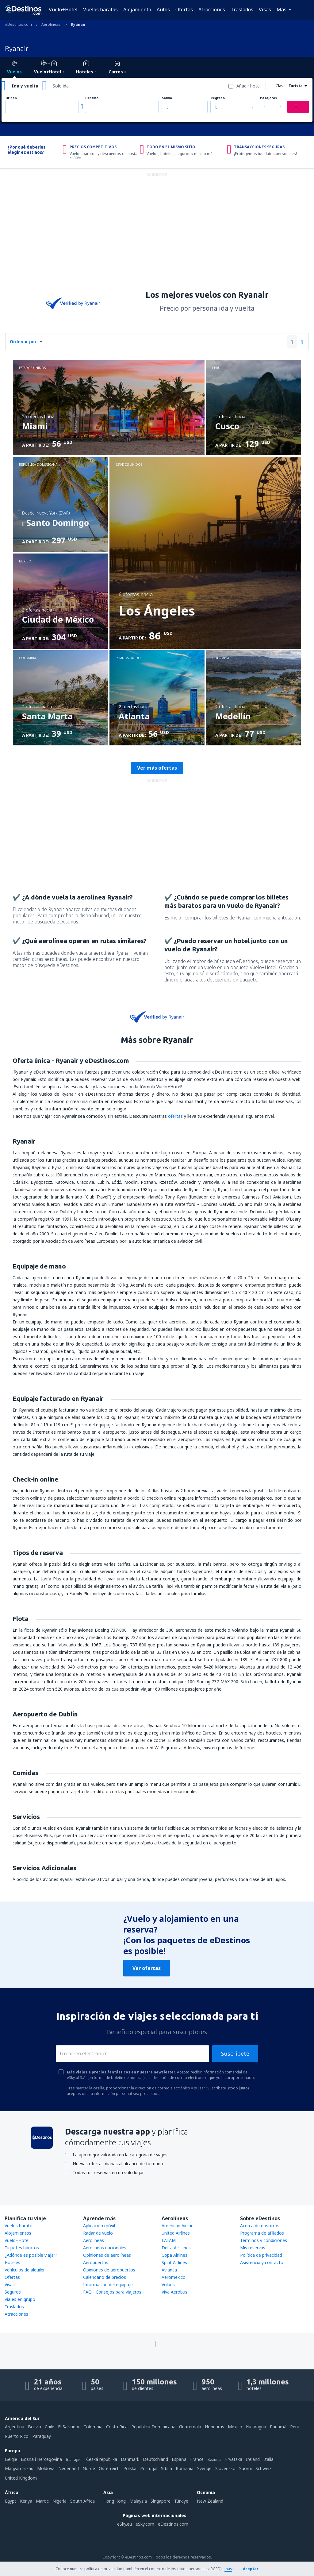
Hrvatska (233, 2459)
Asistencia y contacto (261, 2262)
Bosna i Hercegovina (41, 2459)
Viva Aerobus (174, 2292)
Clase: (281, 85)
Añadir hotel (248, 86)
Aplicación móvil (99, 2225)
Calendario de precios (104, 2277)
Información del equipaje (108, 2284)
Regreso (218, 98)
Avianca (169, 2270)
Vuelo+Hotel (63, 9)
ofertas (175, 1116)
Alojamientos (18, 2233)
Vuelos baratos (100, 9)
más (228, 2568)
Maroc (42, 2501)
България (74, 2459)
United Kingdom (21, 2478)
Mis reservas (252, 2248)
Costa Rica (117, 2427)
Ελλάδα (213, 2459)
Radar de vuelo (98, 2233)
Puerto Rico (17, 2436)
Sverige (204, 2468)
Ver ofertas (146, 1968)
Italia (268, 2459)
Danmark (130, 2459)
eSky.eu (124, 2524)
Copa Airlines (174, 2255)
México (235, 2427)
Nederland (68, 2468)
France (197, 2459)
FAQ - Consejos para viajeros (112, 2292)
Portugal (148, 2468)
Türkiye (181, 2501)
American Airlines (179, 2225)
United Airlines (176, 2233)
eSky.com (145, 2524)
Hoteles (12, 2262)
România (184, 2468)
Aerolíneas (93, 2240)
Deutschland (155, 2459)
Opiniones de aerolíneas (107, 2255)
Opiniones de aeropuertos (109, 2270)
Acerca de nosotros (259, 2225)
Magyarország (19, 2468)
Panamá (278, 2427)
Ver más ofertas (157, 767)
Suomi (245, 2468)
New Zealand (210, 2501)
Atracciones (211, 9)
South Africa (82, 2501)
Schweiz (263, 2468)
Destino (91, 98)
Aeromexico (174, 2277)
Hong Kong (114, 2501)
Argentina (14, 2427)
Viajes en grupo (20, 2299)
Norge (88, 2468)
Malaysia (138, 2501)
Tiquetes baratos (22, 2248)
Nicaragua (256, 2427)
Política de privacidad (261, 2255)
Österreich (109, 2468)
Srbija (166, 2468)
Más (281, 9)
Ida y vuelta (25, 86)
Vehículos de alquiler (25, 2270)
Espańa (179, 2459)
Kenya (26, 2501)
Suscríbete (235, 2053)
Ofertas (184, 9)
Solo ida (61, 86)
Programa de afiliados (262, 2233)
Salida (167, 98)
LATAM (169, 2240)
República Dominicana (153, 2427)
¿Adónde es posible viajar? (31, 2255)
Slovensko (225, 2468)
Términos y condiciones (263, 2240)
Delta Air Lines (176, 2248)
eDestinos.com (173, 2524)
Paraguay (41, 2436)
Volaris (168, 2284)
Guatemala (190, 2427)
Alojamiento (137, 9)
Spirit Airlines (174, 2262)
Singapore (160, 2501)
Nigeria (59, 2501)
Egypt (10, 2501)
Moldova (46, 2468)
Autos (163, 9)
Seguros (13, 2292)
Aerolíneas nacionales (104, 2248)
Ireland (253, 2459)
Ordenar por (23, 341)
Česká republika (101, 2459)
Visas (265, 9)
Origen (11, 98)
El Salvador (69, 2427)
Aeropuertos (95, 2262)
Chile (49, 2427)
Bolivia (34, 2427)
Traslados (242, 9)
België (11, 2459)
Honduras (214, 2427)
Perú (294, 2427)
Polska (129, 2468)
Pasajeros (268, 98)
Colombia (92, 2427)
